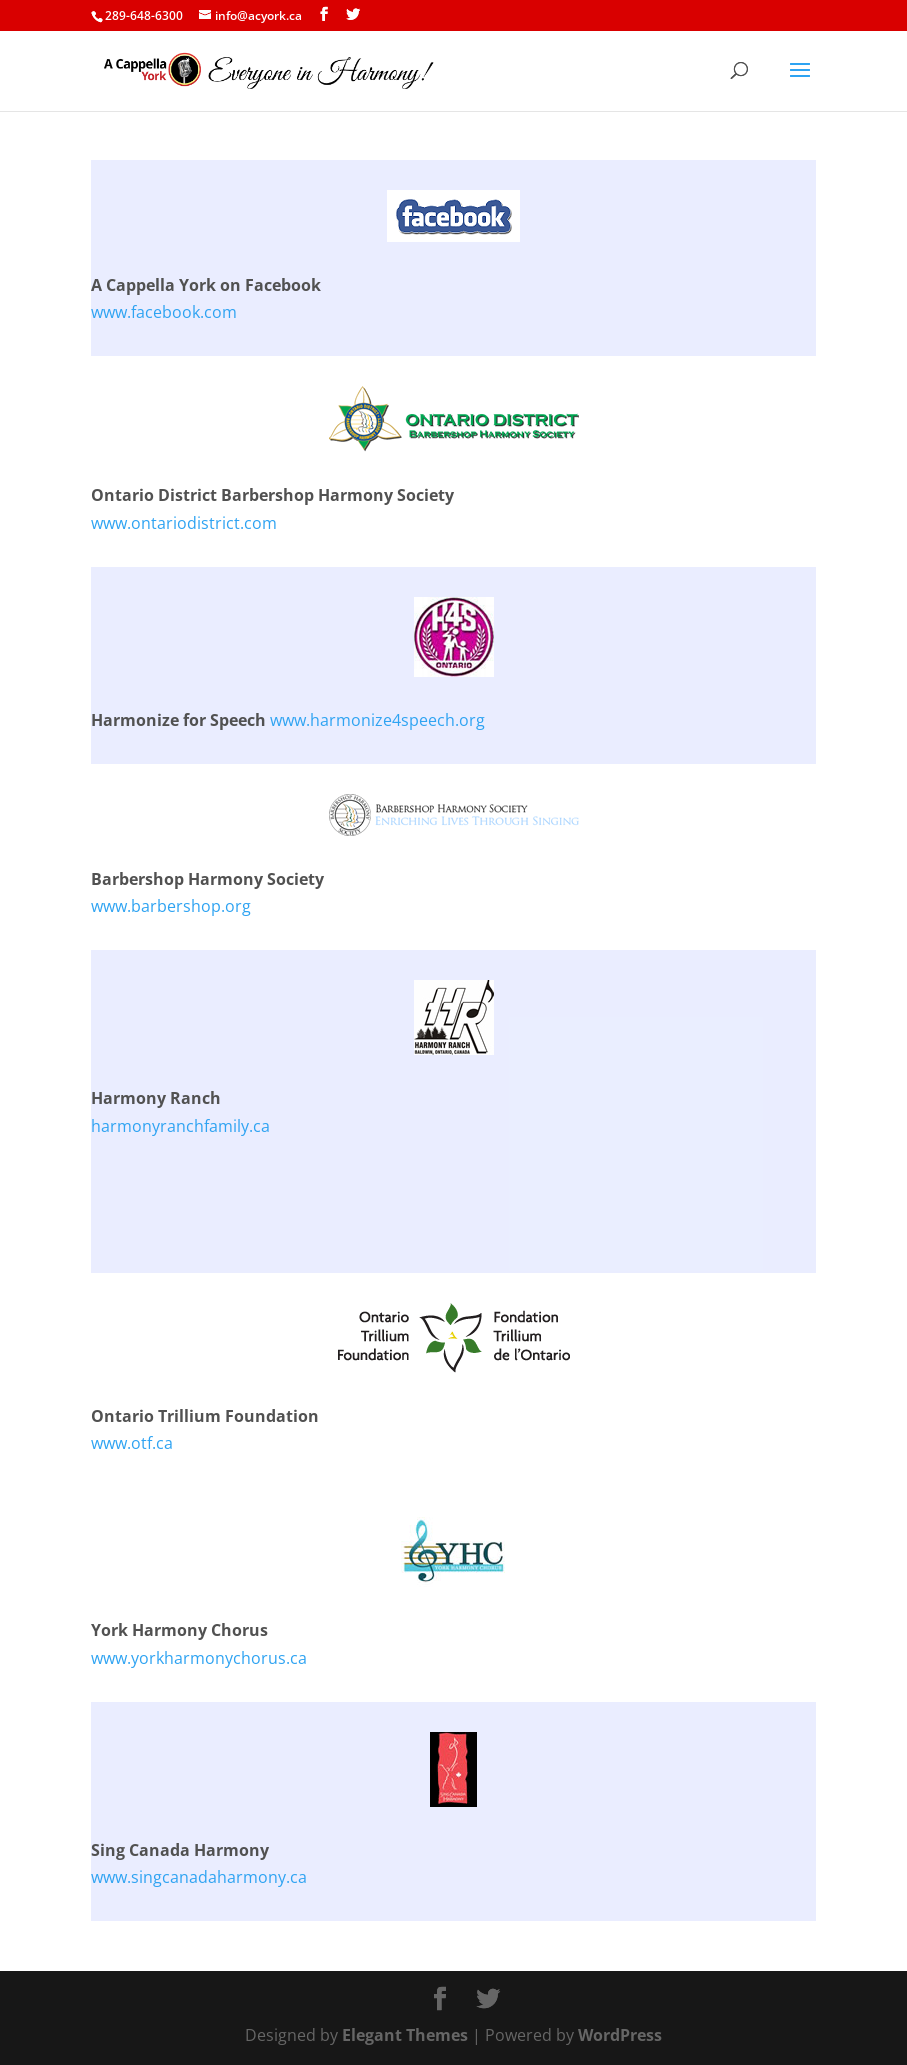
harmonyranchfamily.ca (180, 1126)
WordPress (620, 2035)
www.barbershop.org (171, 906)
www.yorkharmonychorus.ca (199, 1658)
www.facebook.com (164, 312)
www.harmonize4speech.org (377, 720)
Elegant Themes (405, 2035)
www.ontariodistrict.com (184, 523)
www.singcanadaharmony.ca (199, 1877)
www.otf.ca (132, 1443)
